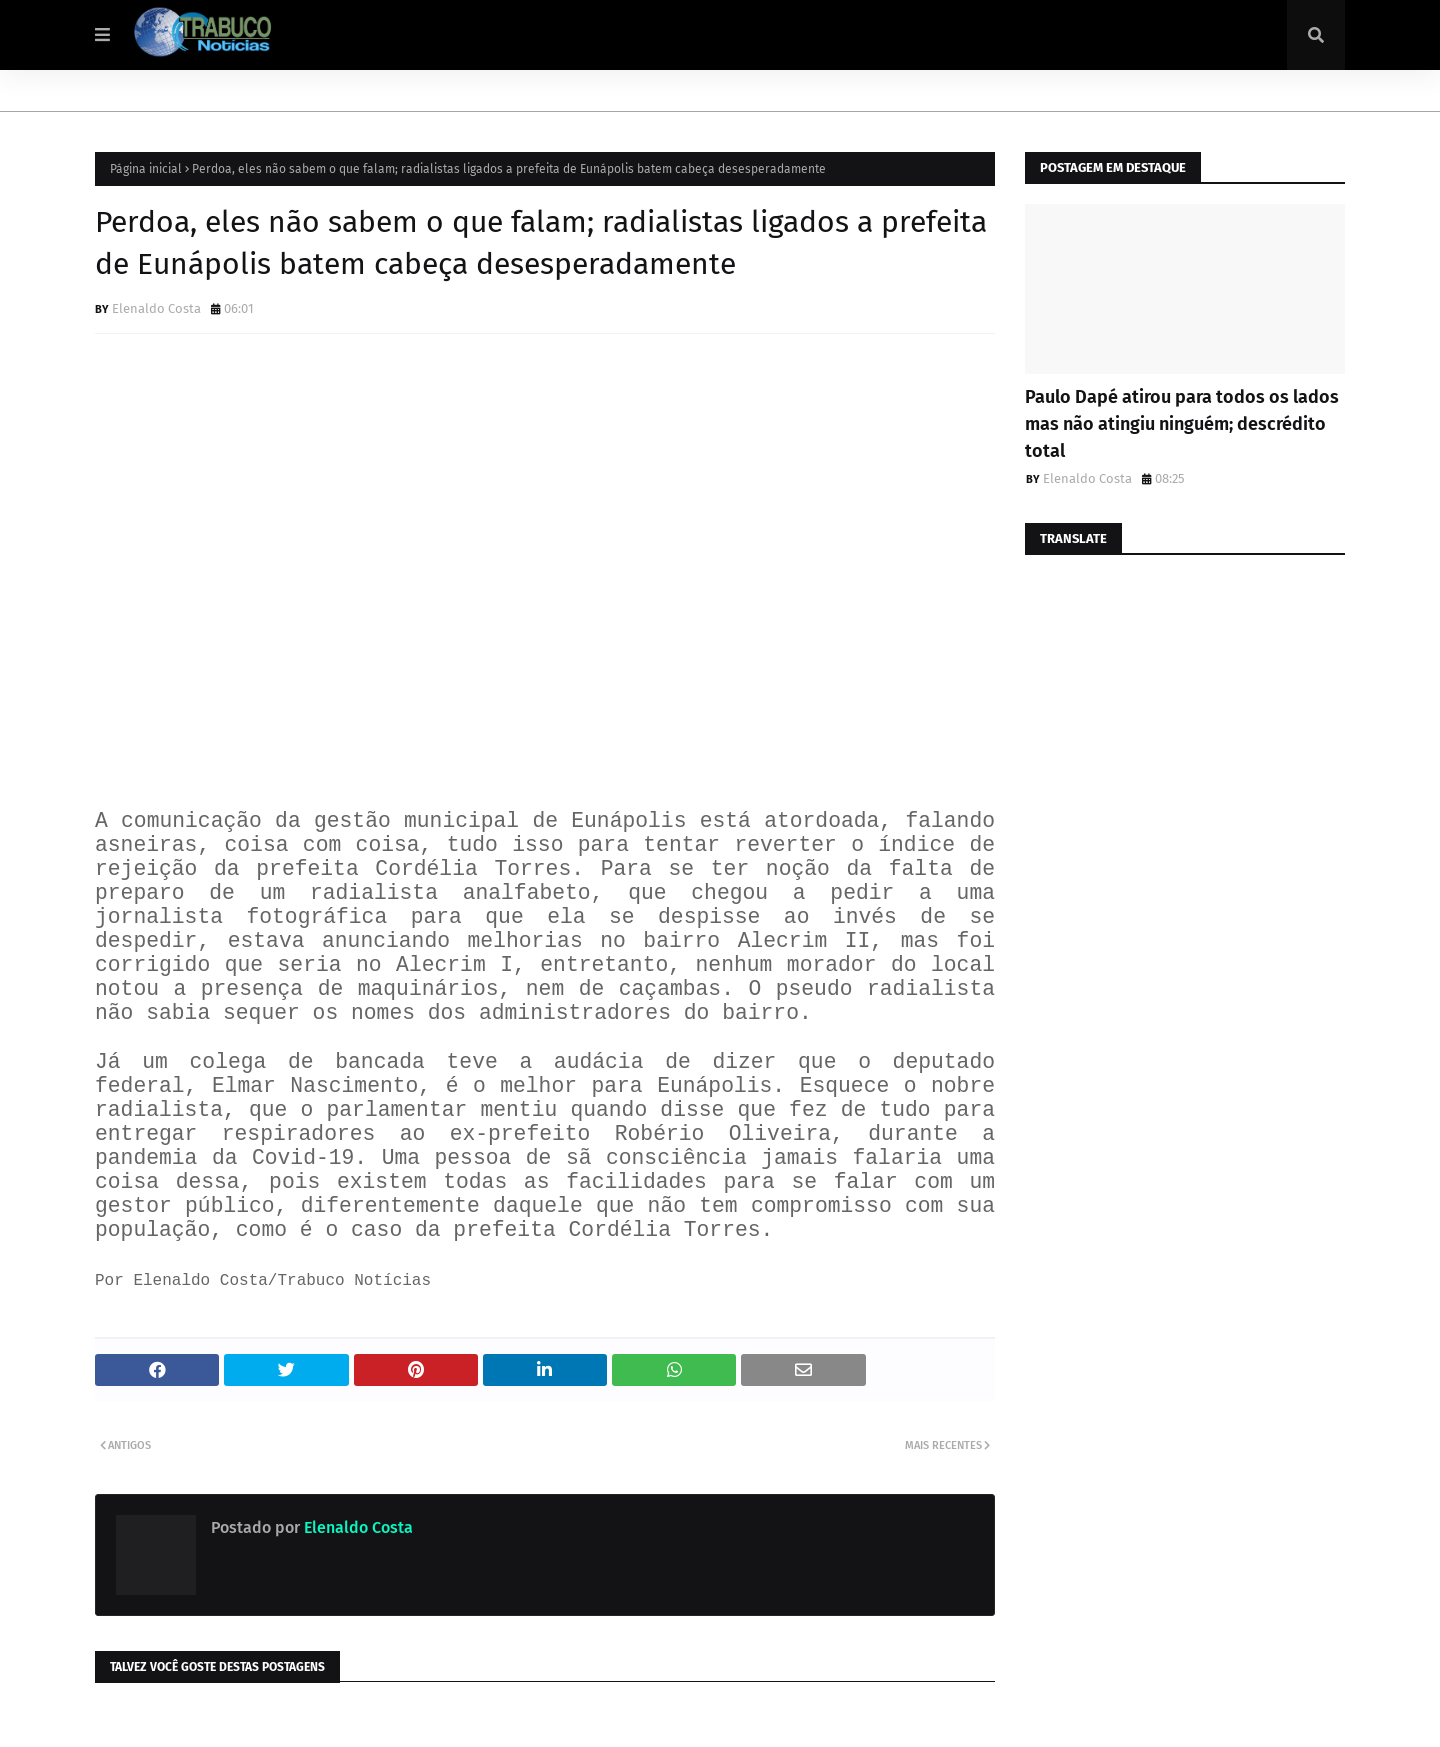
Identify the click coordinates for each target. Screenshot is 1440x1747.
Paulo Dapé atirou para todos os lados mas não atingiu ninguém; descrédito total (1182, 424)
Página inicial (146, 169)
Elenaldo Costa (156, 308)
